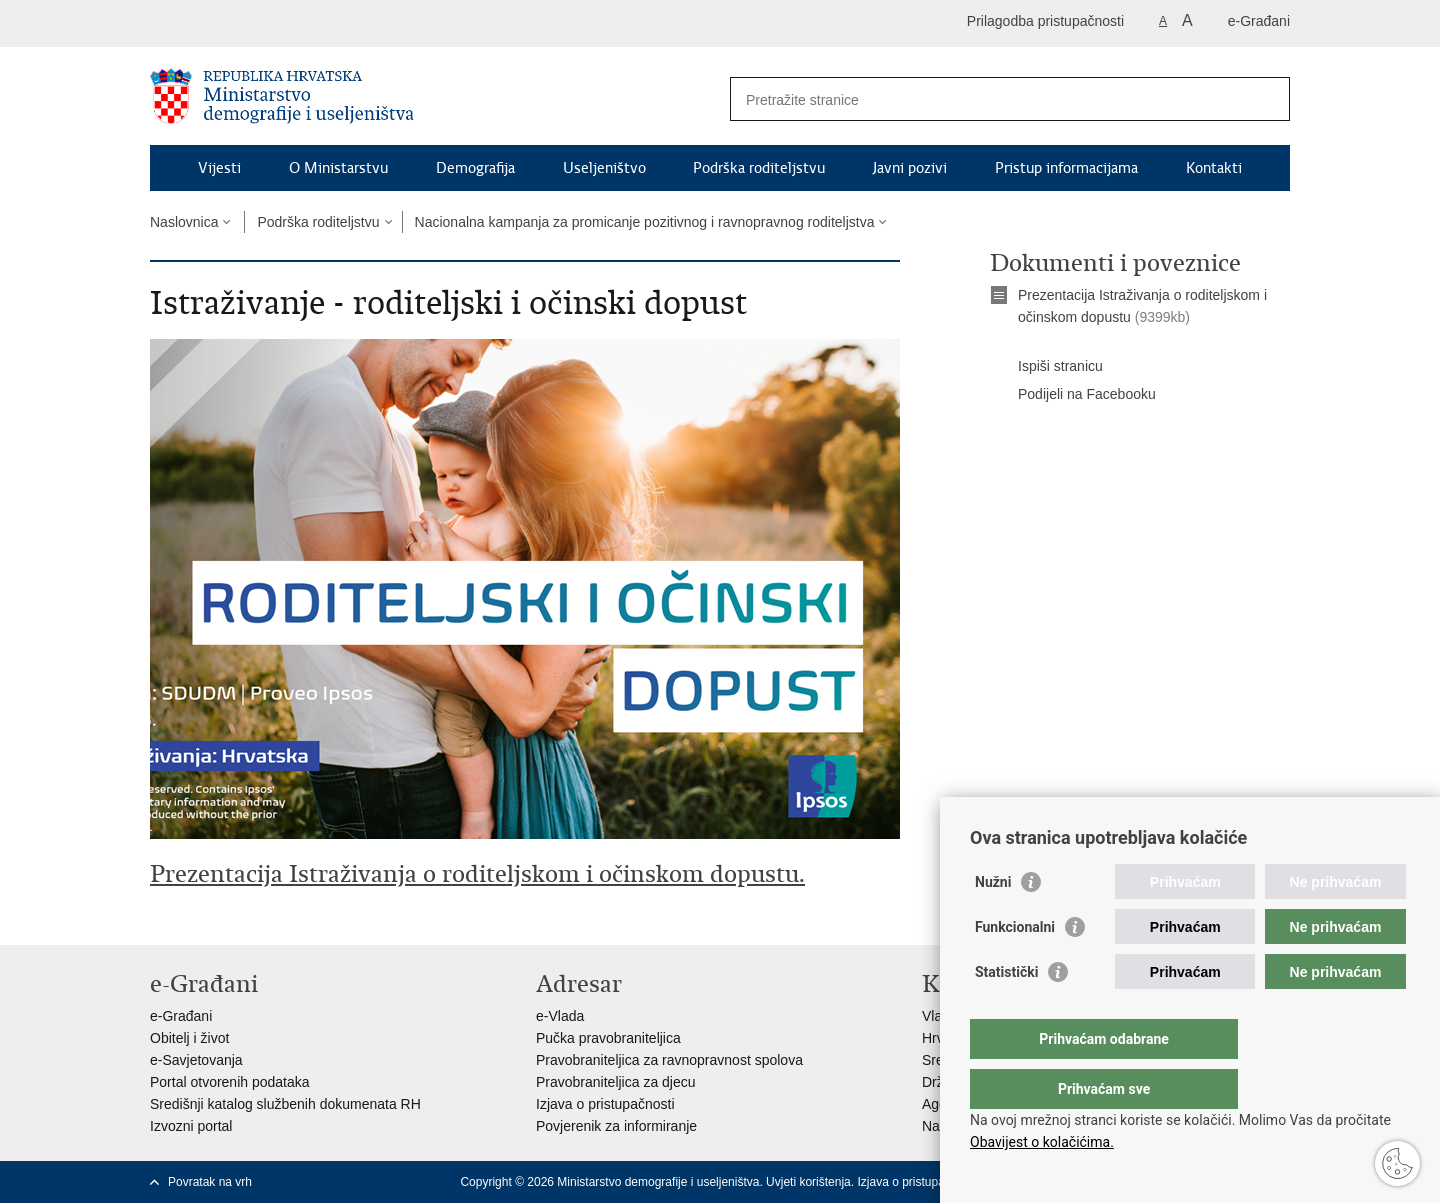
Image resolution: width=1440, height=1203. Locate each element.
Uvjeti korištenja (808, 1182)
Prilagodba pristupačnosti (1045, 21)
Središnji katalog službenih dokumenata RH (285, 1104)
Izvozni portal (191, 1126)
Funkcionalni (1015, 967)
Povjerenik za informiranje (616, 1126)
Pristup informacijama (1066, 168)
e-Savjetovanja (196, 1060)
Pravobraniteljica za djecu (616, 1082)
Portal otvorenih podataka (230, 1082)
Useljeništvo (604, 168)
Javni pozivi (910, 168)
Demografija (475, 168)
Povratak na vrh (210, 1182)
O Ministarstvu (338, 168)
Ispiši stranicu (1046, 367)
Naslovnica (184, 222)
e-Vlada (560, 1016)
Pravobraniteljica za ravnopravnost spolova (669, 1060)
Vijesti (219, 168)
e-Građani (1259, 21)
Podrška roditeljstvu (759, 168)
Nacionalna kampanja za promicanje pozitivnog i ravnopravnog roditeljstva (645, 222)
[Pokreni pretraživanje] (1267, 99)
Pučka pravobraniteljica (608, 1038)
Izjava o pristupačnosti (605, 1104)
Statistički (1006, 1012)
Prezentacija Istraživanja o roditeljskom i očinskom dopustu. (477, 874)
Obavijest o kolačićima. (1042, 1142)
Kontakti (1214, 168)
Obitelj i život (189, 1038)
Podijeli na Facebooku (1073, 395)
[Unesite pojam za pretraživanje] (988, 99)
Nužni (993, 922)
